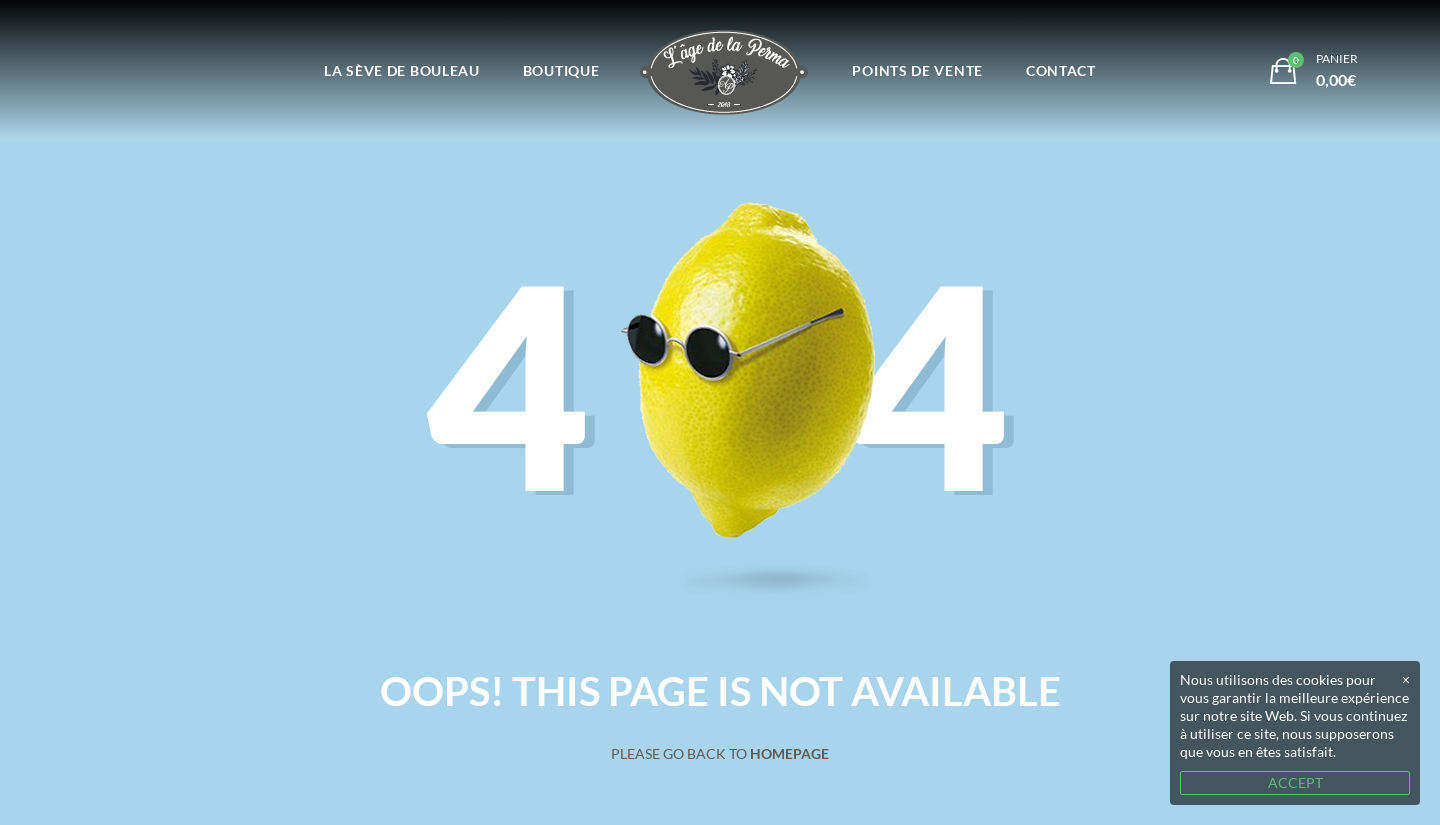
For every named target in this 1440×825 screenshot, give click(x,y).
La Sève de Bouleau (402, 70)
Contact (1061, 70)
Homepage (789, 753)
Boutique (561, 70)
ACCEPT (1295, 782)
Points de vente (917, 70)
